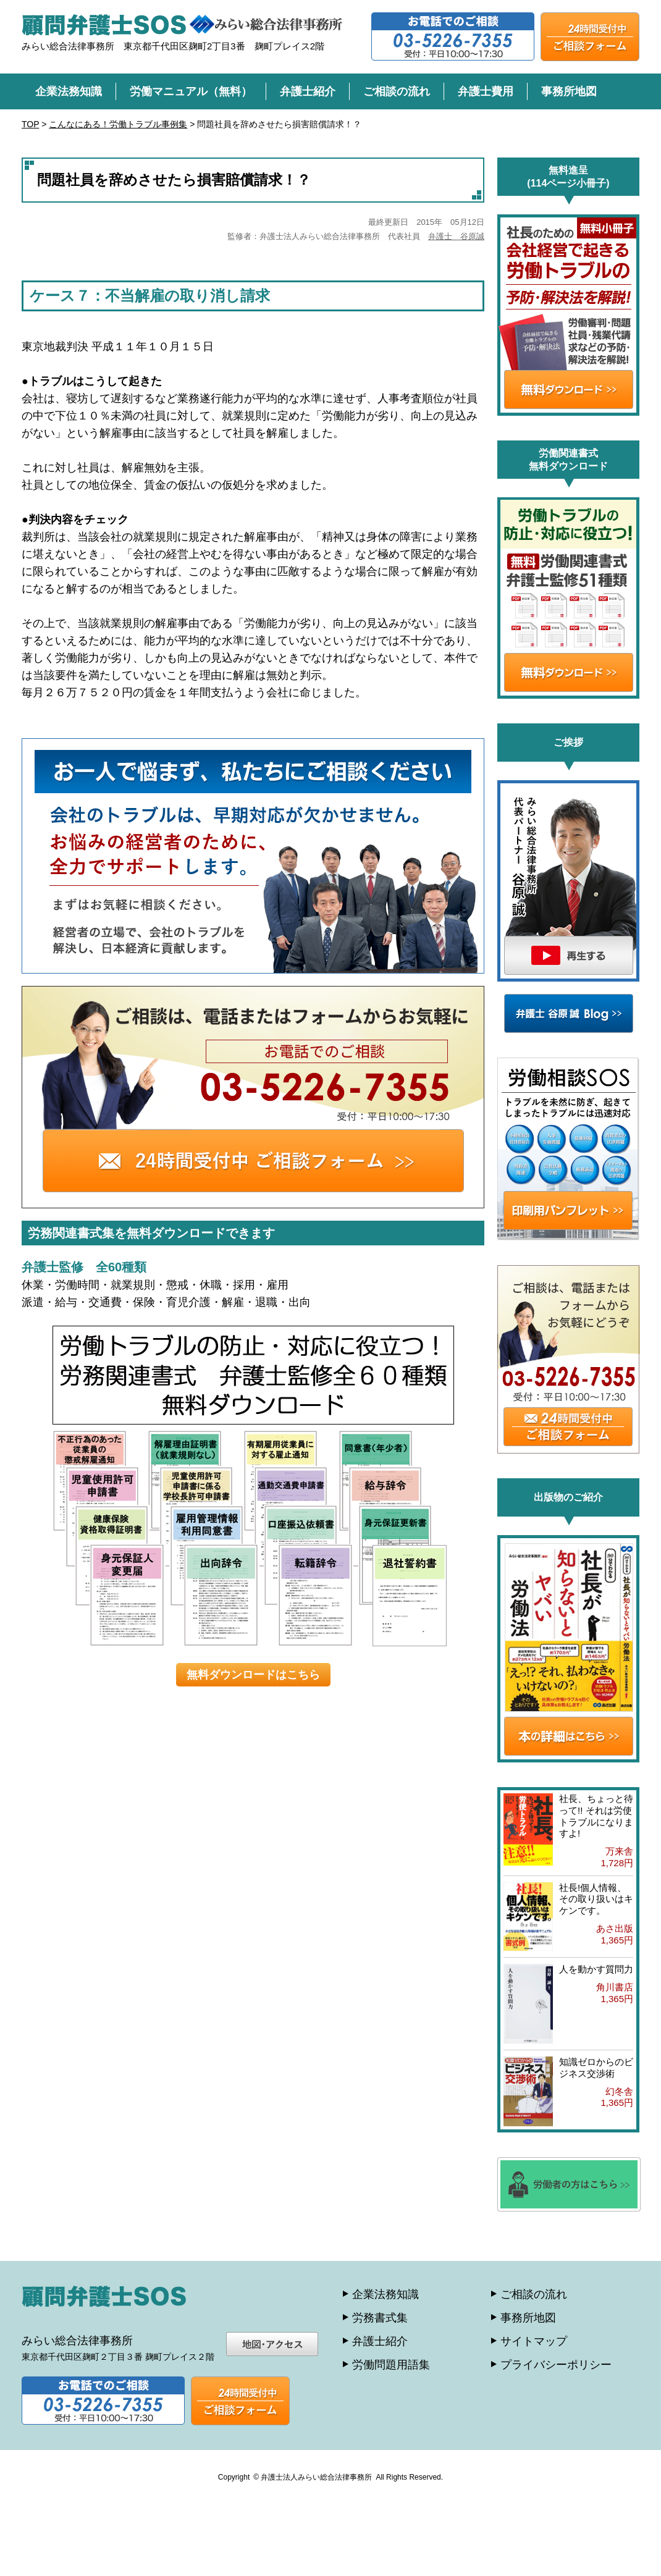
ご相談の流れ (396, 91)
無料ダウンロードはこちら (253, 1675)
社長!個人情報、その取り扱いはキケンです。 (596, 1899)
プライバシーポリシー (556, 2365)
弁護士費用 (485, 91)
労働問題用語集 (391, 2365)
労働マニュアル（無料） (191, 91)
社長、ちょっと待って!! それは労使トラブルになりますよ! (596, 1815)
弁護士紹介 (307, 91)
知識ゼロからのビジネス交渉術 (596, 2067)
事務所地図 (569, 91)
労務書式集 (380, 2318)
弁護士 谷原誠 (456, 236)
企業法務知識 (68, 91)
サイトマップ (533, 2341)
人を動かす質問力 (596, 1969)
